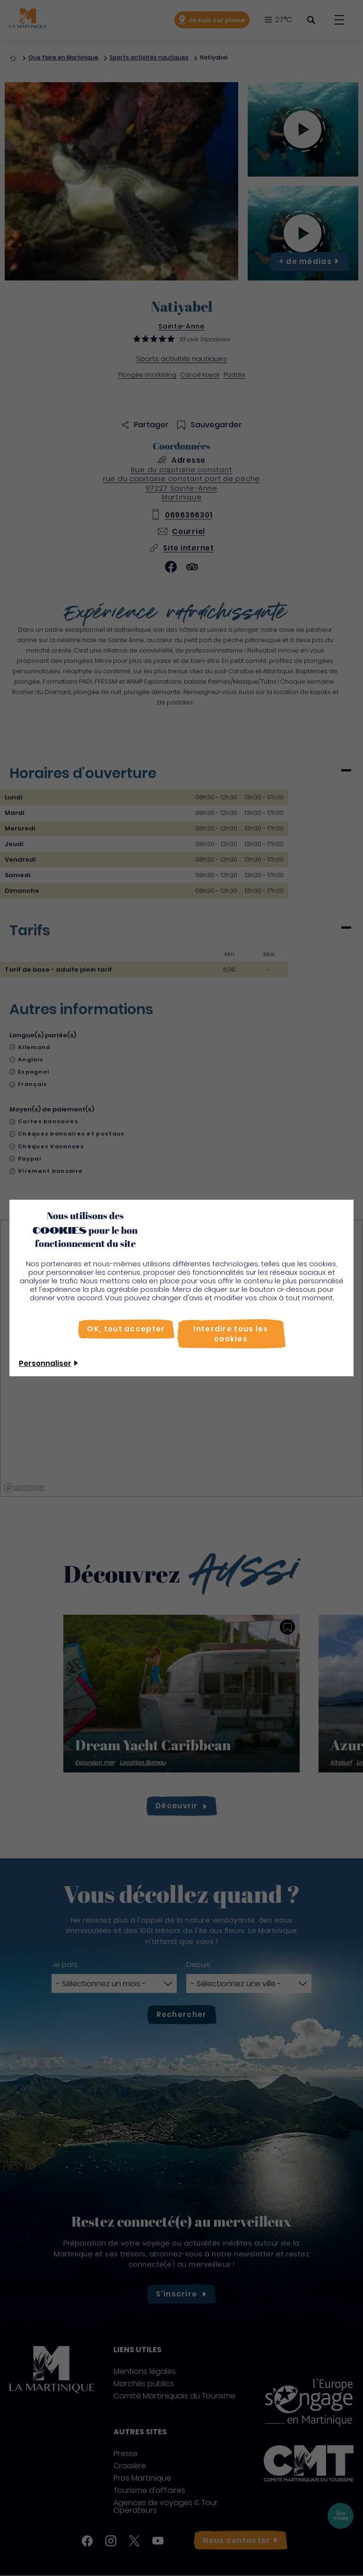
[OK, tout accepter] (126, 1329)
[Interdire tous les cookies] (231, 1333)
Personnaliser (45, 1363)
